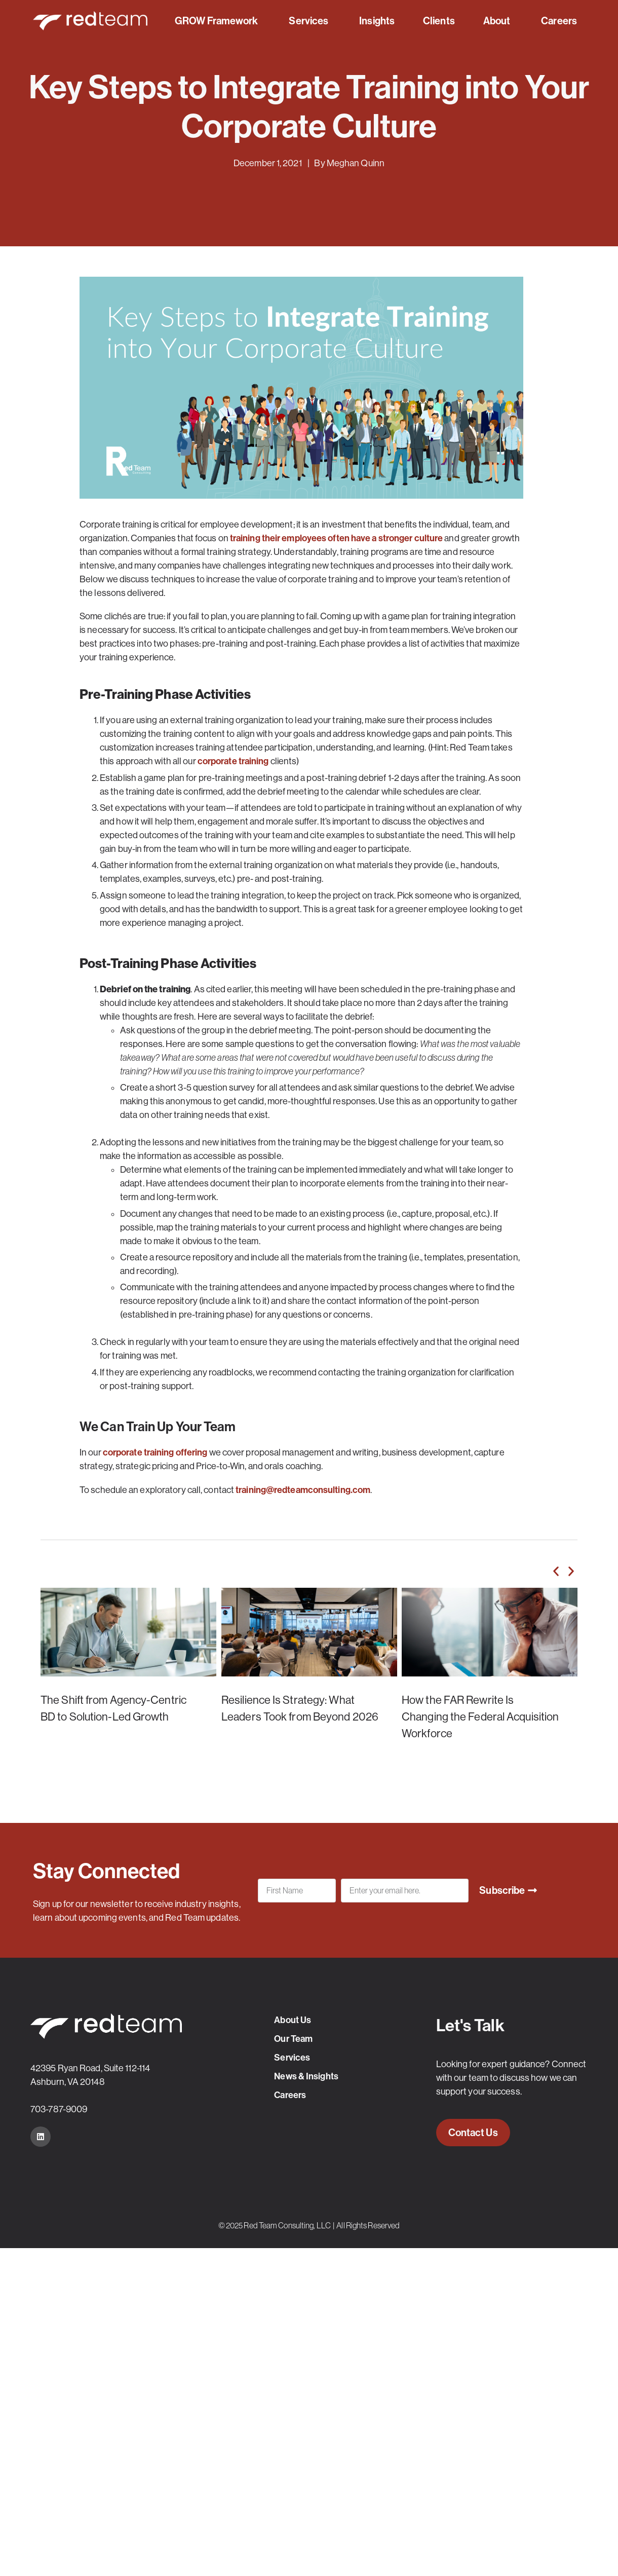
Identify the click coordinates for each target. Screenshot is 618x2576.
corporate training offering (155, 1452)
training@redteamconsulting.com (303, 1490)
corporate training (233, 761)
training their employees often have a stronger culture (336, 538)
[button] (556, 1571)
